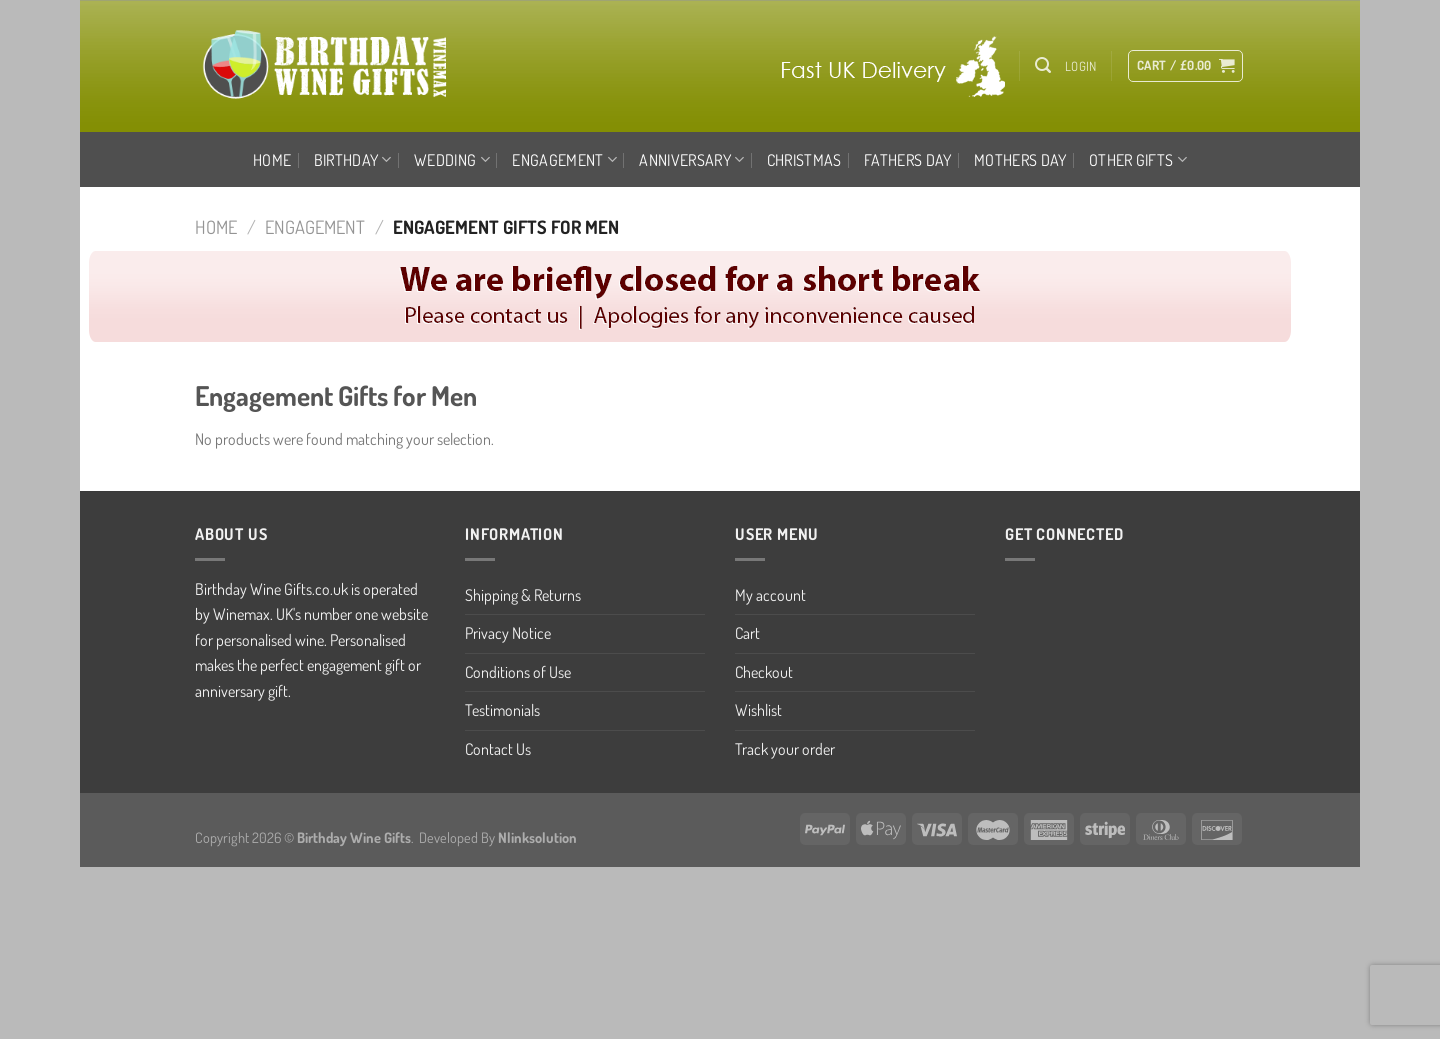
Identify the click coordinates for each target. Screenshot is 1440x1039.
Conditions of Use (518, 672)
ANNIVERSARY (691, 160)
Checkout (764, 672)
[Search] (1043, 65)
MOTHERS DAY (1020, 160)
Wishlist (758, 710)
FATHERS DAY (908, 160)
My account (770, 595)
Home (272, 160)
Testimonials (502, 710)
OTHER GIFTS (1138, 160)
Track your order (785, 749)
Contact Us (498, 749)
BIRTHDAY (353, 160)
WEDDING (452, 160)
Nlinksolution (537, 837)
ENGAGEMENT (564, 160)
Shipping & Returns (523, 595)
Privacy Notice (508, 633)
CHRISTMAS (804, 160)
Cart (747, 633)
